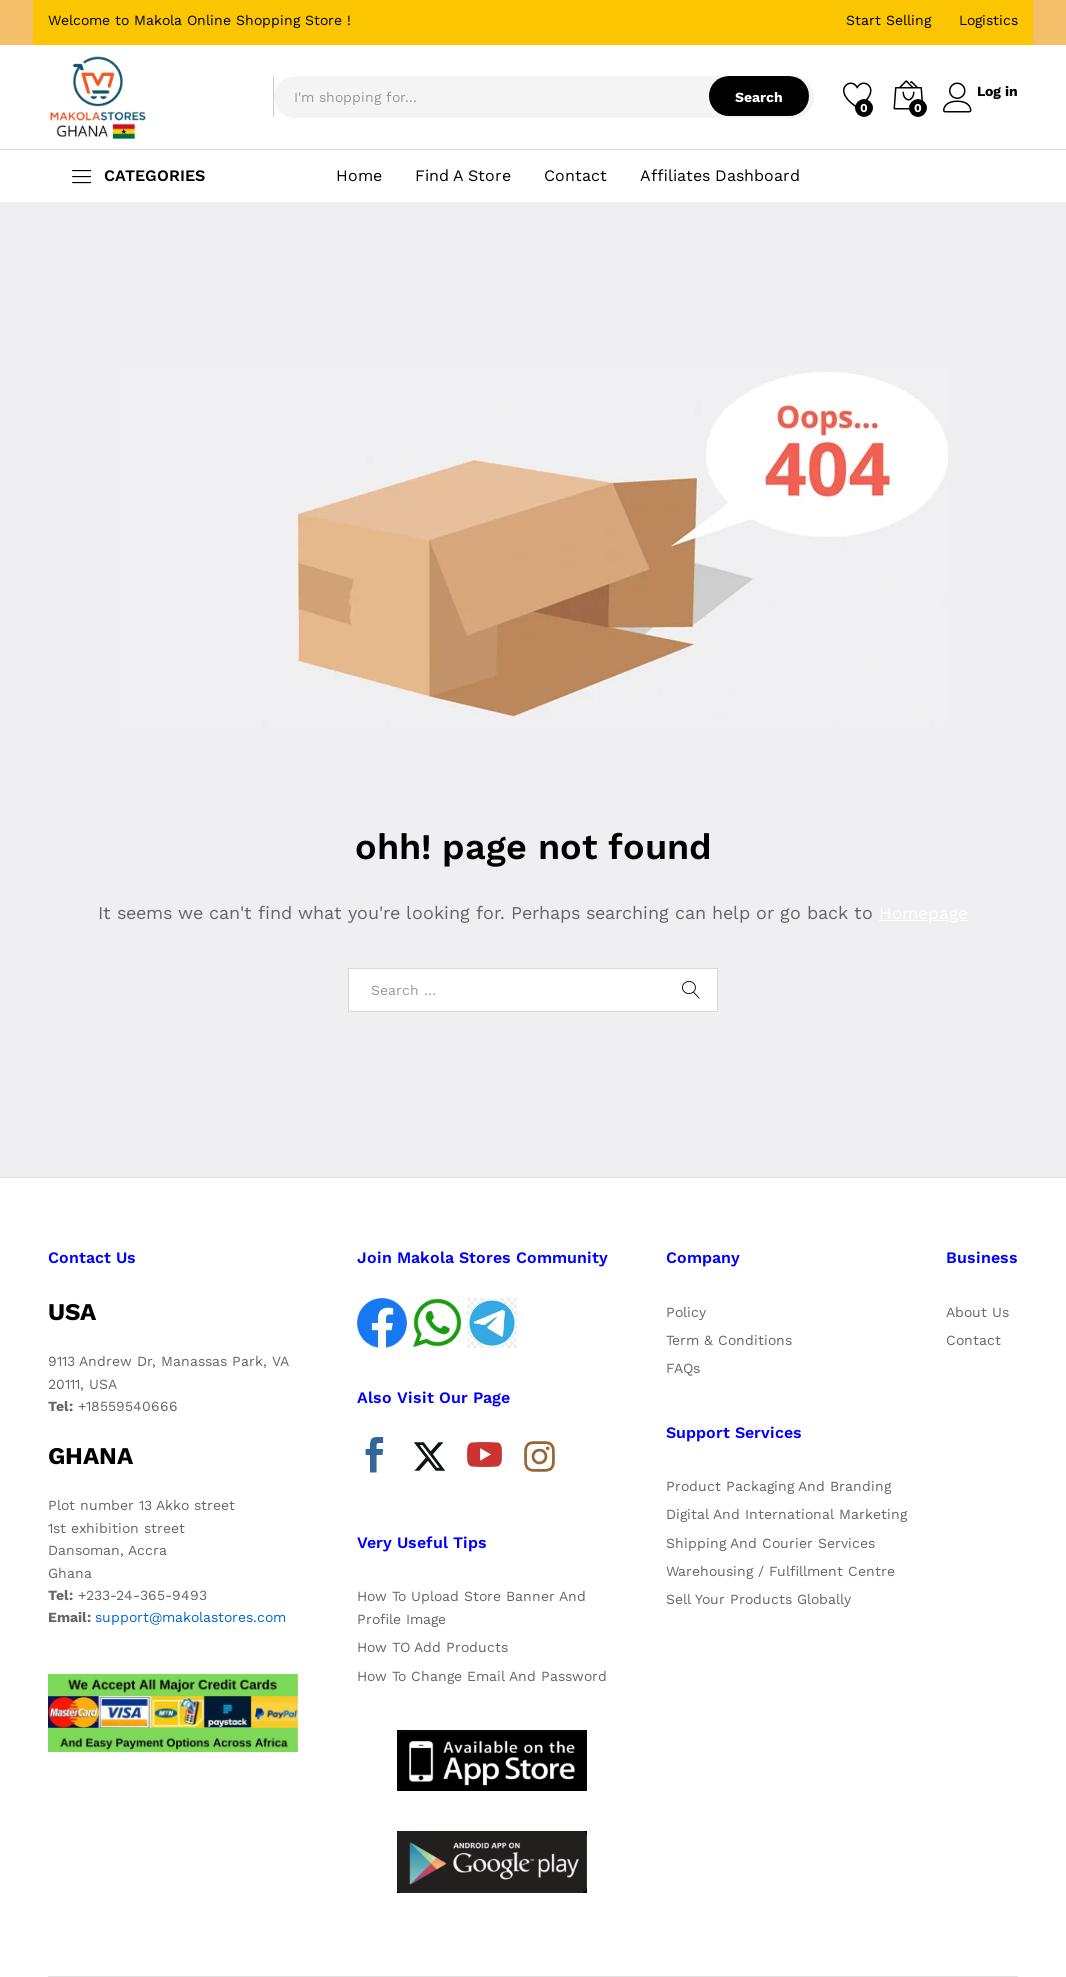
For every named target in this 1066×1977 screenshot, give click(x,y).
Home (359, 176)
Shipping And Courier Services (770, 1543)
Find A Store (463, 176)
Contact (575, 176)
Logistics (988, 20)
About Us (977, 1312)
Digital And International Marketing (786, 1514)
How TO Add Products (432, 1647)
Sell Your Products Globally (758, 1599)
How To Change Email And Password (482, 1676)
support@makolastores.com (190, 1617)
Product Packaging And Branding (778, 1486)
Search (751, 97)
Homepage (924, 912)
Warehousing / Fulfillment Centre (780, 1571)
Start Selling (888, 20)
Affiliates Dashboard (720, 176)
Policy (686, 1312)
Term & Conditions (729, 1340)
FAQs (683, 1368)
